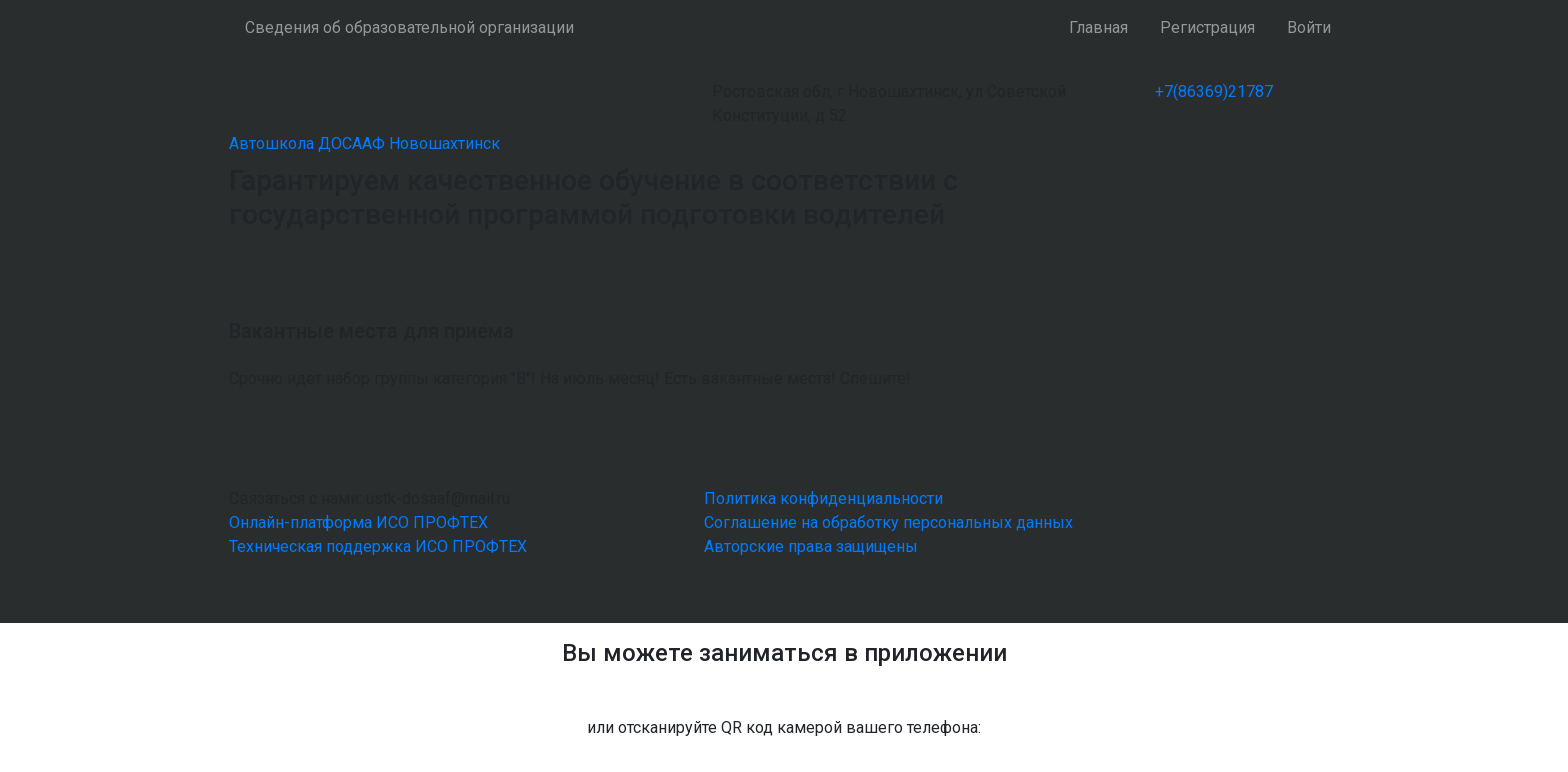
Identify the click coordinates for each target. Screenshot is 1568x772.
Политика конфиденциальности (823, 498)
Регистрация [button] (1207, 27)
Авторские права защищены (811, 546)
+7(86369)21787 (1214, 91)
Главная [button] (1098, 27)
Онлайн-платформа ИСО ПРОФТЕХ (358, 522)
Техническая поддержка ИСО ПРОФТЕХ (378, 546)
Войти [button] (1309, 27)
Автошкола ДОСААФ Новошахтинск (364, 143)
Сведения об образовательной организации (409, 27)
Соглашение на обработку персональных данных (888, 522)
